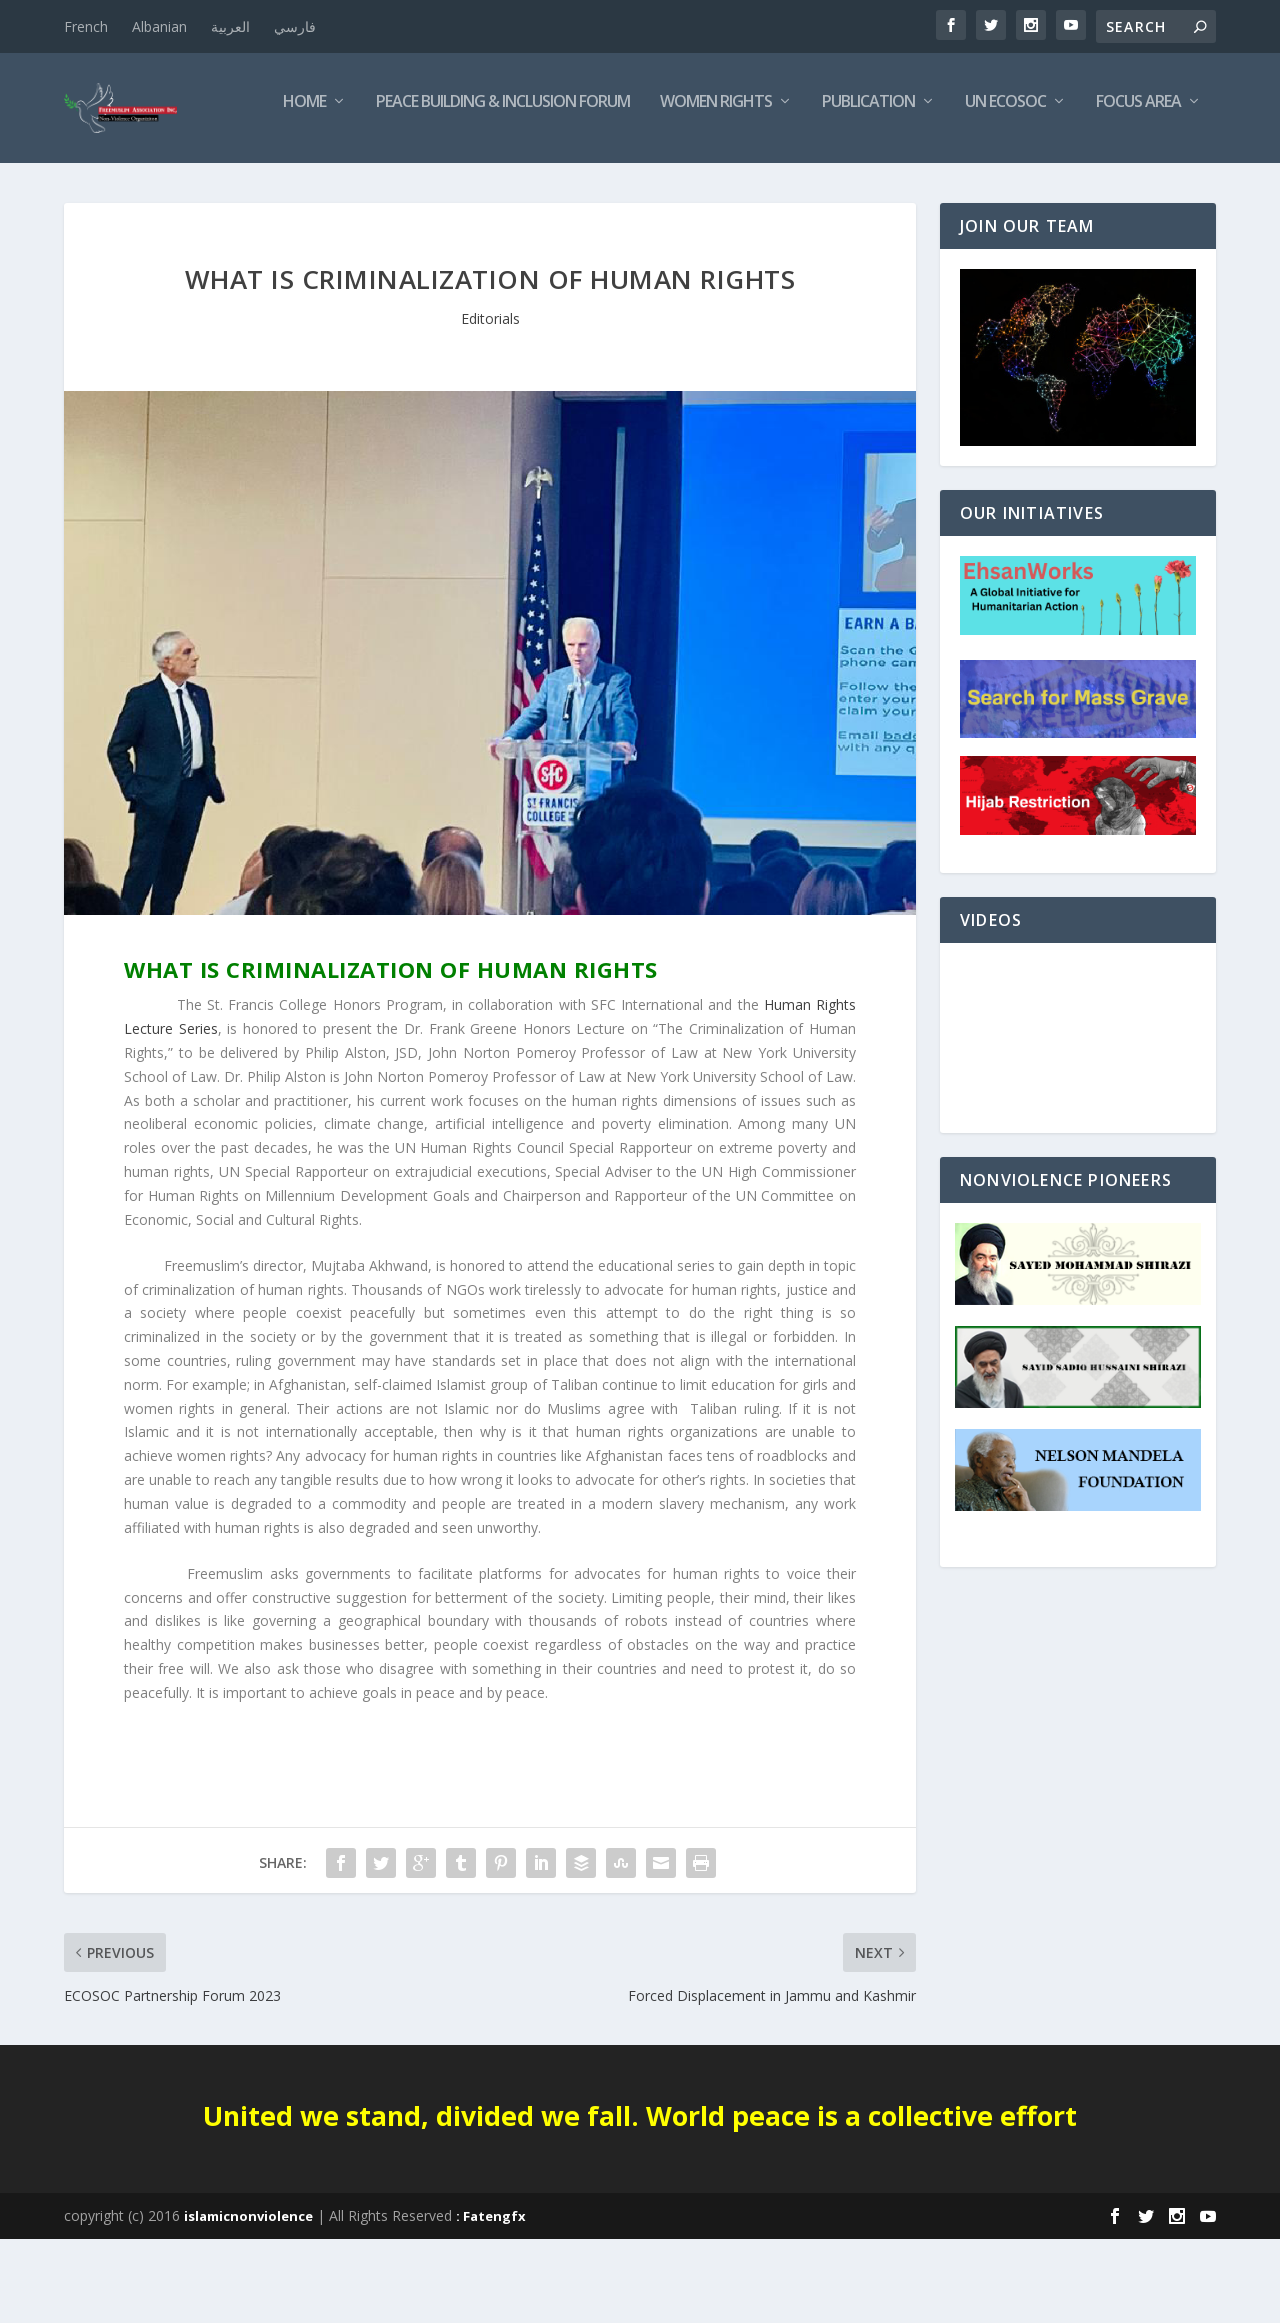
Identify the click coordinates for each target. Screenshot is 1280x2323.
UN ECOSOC (801, 186)
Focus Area (934, 186)
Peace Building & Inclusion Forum (299, 186)
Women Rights (512, 186)
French (86, 26)
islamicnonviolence (248, 2300)
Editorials (490, 402)
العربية (230, 26)
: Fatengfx (491, 2300)
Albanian (159, 26)
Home (100, 186)
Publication (664, 186)
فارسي (295, 26)
